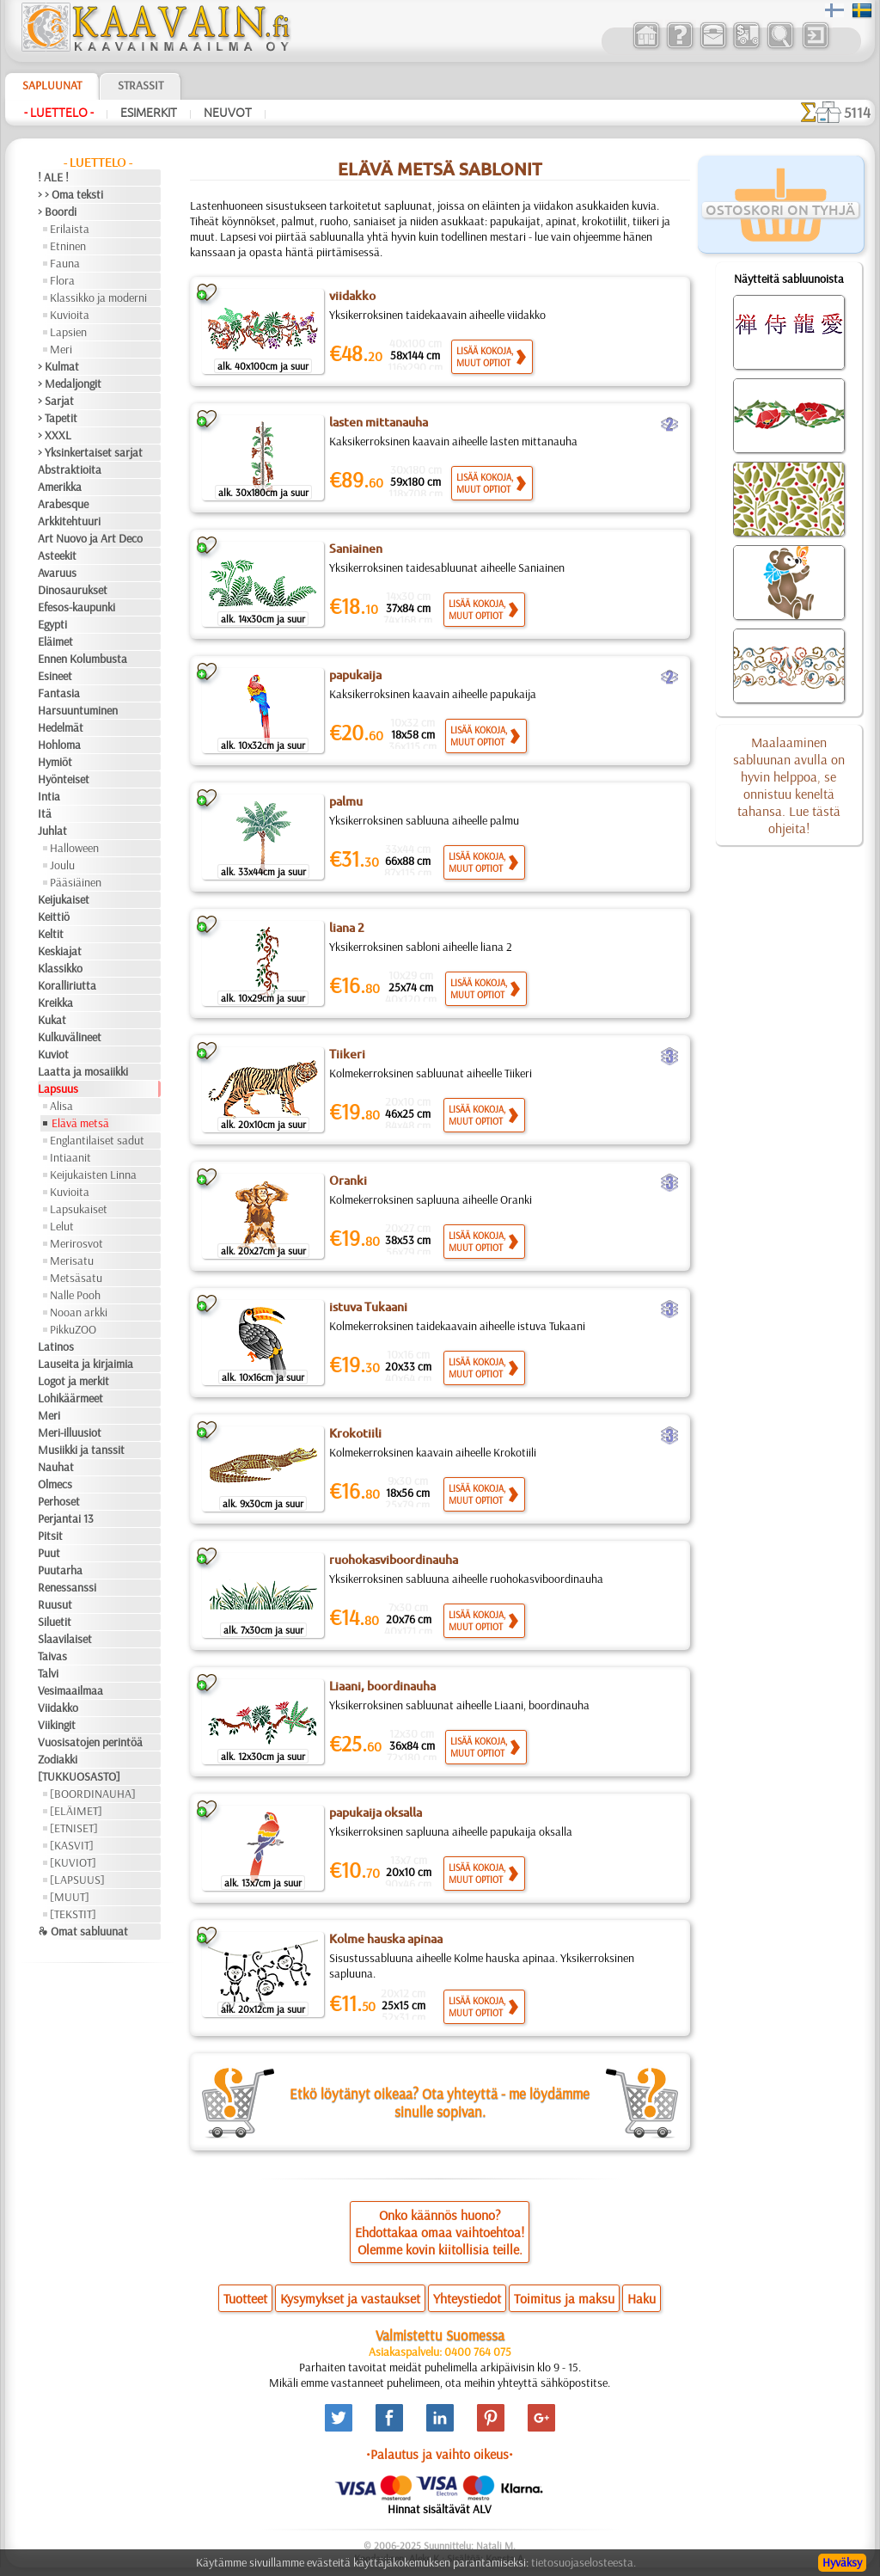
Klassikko (60, 968)
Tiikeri (347, 1054)
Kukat (52, 1019)
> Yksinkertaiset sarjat (90, 452)
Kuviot (53, 1054)
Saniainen (355, 548)
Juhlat (52, 830)
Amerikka (60, 486)
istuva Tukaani (368, 1307)
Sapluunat (52, 85)
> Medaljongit (69, 383)
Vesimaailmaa (70, 1690)
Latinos (56, 1346)
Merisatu (72, 1260)
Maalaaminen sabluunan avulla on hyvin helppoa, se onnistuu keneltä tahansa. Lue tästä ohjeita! (789, 785)
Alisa (61, 1105)
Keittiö (54, 916)
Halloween (74, 848)
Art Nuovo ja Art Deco (90, 538)
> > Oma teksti (70, 194)
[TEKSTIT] (73, 1914)
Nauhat (56, 1467)
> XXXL (54, 435)
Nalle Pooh (75, 1295)
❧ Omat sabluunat (83, 1931)
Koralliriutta (67, 985)
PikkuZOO (73, 1329)
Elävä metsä (80, 1123)
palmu (346, 801)
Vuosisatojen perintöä (90, 1742)
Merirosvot (76, 1243)
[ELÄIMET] (76, 1811)
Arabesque (63, 504)
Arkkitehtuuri (69, 521)
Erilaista (69, 228)
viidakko (352, 296)
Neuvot (228, 113)
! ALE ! (53, 177)
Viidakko (58, 1707)
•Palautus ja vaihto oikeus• (439, 2454)
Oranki (348, 1180)
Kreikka (55, 1002)
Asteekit (57, 555)
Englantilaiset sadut (97, 1140)
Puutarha (60, 1570)
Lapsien (68, 332)
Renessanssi (67, 1587)
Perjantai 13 (66, 1518)
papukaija (355, 675)
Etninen (68, 246)
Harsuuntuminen (78, 710)
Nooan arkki (78, 1312)
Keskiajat (60, 951)
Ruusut (55, 1604)
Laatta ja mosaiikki (83, 1071)
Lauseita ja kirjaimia (85, 1363)
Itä (45, 813)
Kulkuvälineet (69, 1037)
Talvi (48, 1673)
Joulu (62, 865)
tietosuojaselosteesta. (583, 2562)
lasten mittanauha (378, 422)
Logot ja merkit (73, 1381)
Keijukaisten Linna (93, 1174)
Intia (49, 796)
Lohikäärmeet (70, 1398)
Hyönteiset (63, 779)
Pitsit (50, 1535)
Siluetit (54, 1621)
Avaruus (57, 572)
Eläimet (55, 641)
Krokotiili (355, 1433)
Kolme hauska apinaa (386, 1939)
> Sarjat (56, 400)
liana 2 (346, 928)
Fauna (65, 263)
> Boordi (57, 211)
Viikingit (57, 1725)
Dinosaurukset (72, 590)
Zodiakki (57, 1759)
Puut (49, 1553)
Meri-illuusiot (69, 1432)
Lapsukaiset (78, 1209)
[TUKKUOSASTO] (79, 1776)
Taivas (52, 1656)
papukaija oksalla (375, 1812)
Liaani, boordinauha (382, 1686)
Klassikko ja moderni (98, 297)
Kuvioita (69, 314)
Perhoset (59, 1501)
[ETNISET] (74, 1828)
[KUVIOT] (73, 1862)
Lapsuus (58, 1088)
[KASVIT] (72, 1845)
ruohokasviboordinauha (393, 1560)
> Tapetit (57, 418)
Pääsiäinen (75, 882)
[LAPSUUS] (77, 1879)
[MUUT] (69, 1896)
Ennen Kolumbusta (82, 658)
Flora (62, 280)
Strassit (140, 85)
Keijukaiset (63, 899)
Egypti (52, 624)
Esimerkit (148, 113)
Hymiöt (55, 762)
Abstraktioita (69, 469)
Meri (61, 349)
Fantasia (59, 693)
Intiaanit (70, 1157)
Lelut (62, 1226)
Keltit (51, 933)
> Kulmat (58, 366)
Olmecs (55, 1484)
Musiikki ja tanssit (81, 1449)
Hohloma (59, 744)
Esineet (55, 676)
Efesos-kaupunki (76, 607)
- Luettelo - (59, 113)
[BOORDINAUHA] (93, 1793)
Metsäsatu (76, 1277)
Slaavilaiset (65, 1639)
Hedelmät (60, 727)
